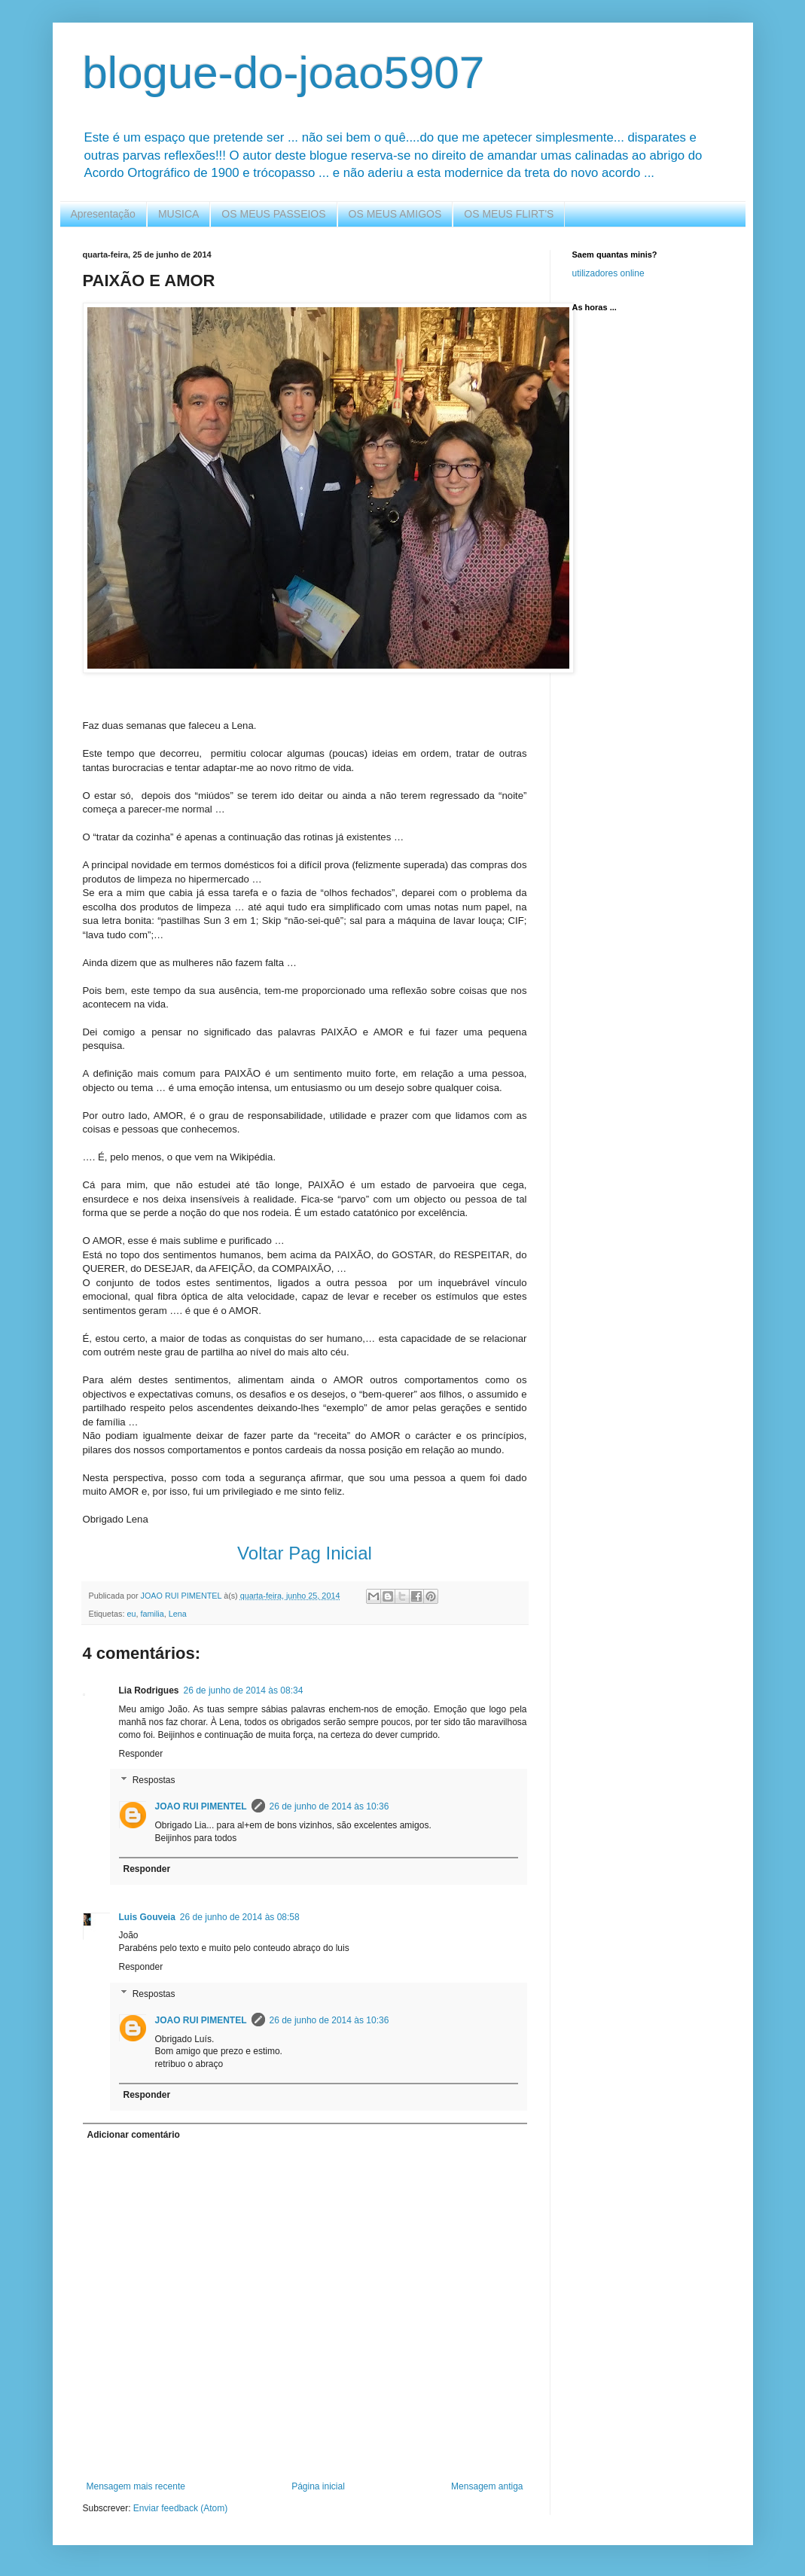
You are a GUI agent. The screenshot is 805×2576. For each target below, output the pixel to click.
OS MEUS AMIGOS (395, 214)
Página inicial (318, 2486)
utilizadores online (608, 273)
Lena (178, 1613)
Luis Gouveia (147, 1917)
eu (131, 1613)
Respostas (154, 1781)
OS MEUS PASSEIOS (273, 214)
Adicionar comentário (133, 2134)
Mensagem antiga (487, 2486)
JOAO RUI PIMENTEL (201, 1806)
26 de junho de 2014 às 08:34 (243, 1690)
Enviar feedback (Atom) (180, 2508)
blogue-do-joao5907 (284, 72)
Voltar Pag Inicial (304, 1553)
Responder (141, 1753)
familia (152, 1613)
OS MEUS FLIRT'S (508, 214)
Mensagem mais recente (136, 2486)
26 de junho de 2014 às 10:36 (329, 1806)
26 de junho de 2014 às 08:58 (240, 1917)
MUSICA (178, 214)
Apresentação (103, 214)
